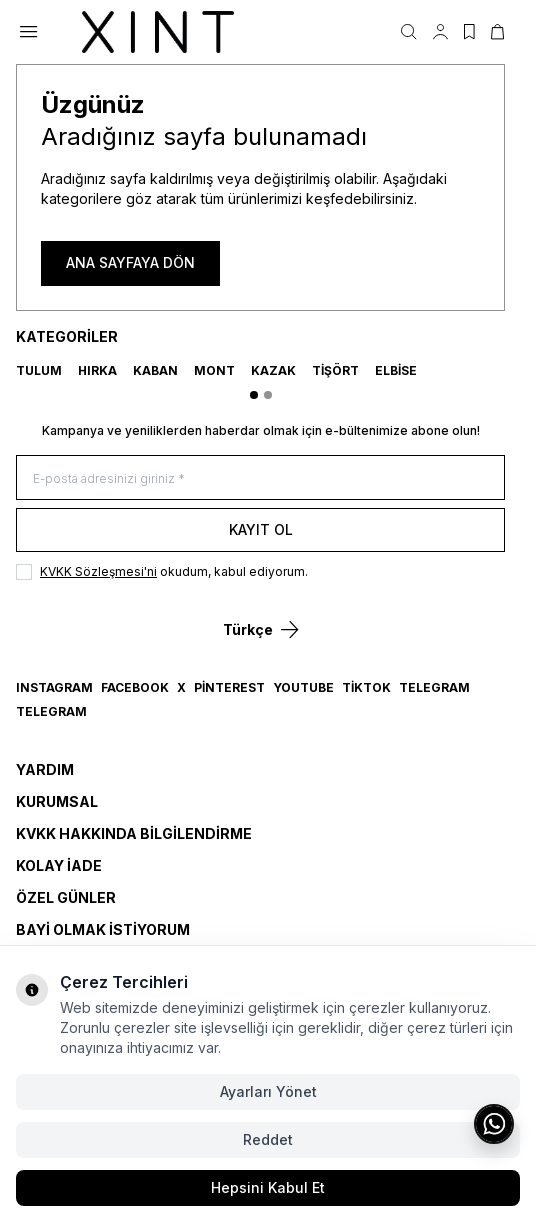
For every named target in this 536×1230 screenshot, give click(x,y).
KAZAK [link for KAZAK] (273, 370)
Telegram (434, 687)
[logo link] (158, 32)
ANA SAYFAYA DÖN (130, 262)
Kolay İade (59, 865)
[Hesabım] (440, 32)
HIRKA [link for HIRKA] (97, 370)
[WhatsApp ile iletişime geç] (494, 1124)
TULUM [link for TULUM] (39, 370)
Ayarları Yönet (268, 1091)
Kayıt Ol (261, 529)
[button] (254, 395)
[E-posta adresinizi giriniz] (260, 477)
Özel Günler (66, 897)
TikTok (366, 687)
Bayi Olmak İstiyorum (103, 929)
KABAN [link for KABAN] (155, 370)
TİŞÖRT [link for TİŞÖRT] (335, 370)
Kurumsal (57, 801)
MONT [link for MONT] (214, 370)
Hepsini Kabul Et (268, 1187)
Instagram (54, 687)
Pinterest (229, 687)
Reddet (268, 1139)
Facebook (135, 687)
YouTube (303, 687)
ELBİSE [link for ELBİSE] (396, 370)
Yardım (45, 769)
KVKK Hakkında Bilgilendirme (134, 833)
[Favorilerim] (469, 32)
